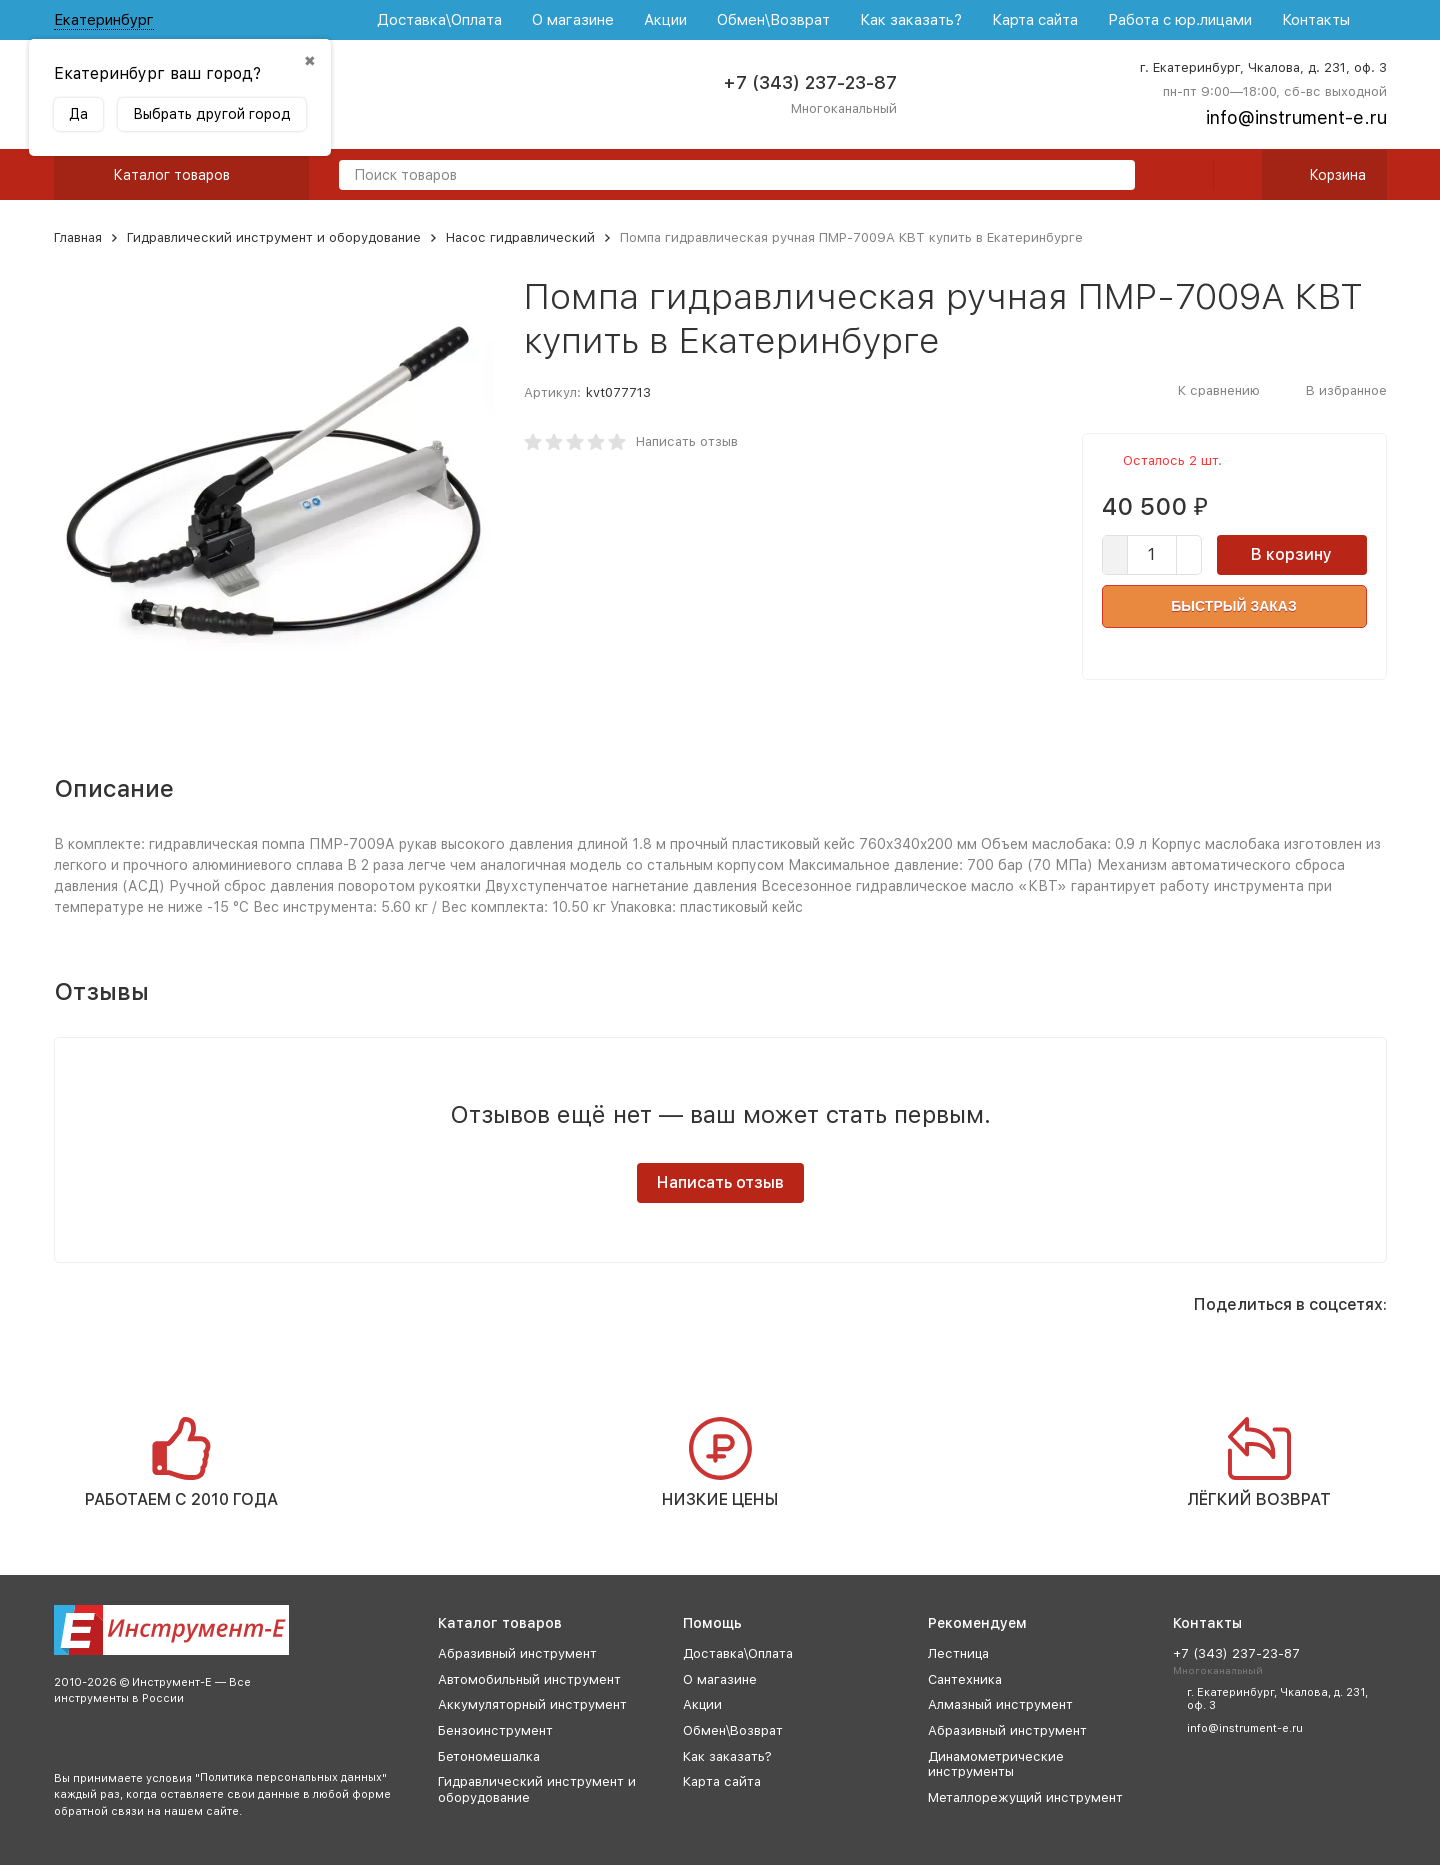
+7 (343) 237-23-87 (810, 82)
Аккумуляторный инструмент (532, 1704)
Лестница (958, 1653)
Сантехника (965, 1679)
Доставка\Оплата (439, 20)
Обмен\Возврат (773, 20)
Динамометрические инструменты (996, 1764)
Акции (665, 20)
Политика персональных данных (291, 1777)
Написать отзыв (687, 441)
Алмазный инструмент (1000, 1704)
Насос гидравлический (520, 237)
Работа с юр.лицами (1180, 20)
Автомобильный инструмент (529, 1679)
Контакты (1316, 20)
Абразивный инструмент (517, 1653)
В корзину (1291, 554)
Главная (78, 237)
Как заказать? (911, 20)
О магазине (573, 20)
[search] (1112, 176)
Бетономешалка (489, 1756)
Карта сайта (1035, 20)
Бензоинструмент (495, 1730)
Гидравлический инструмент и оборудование (274, 237)
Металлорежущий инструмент (1025, 1797)
